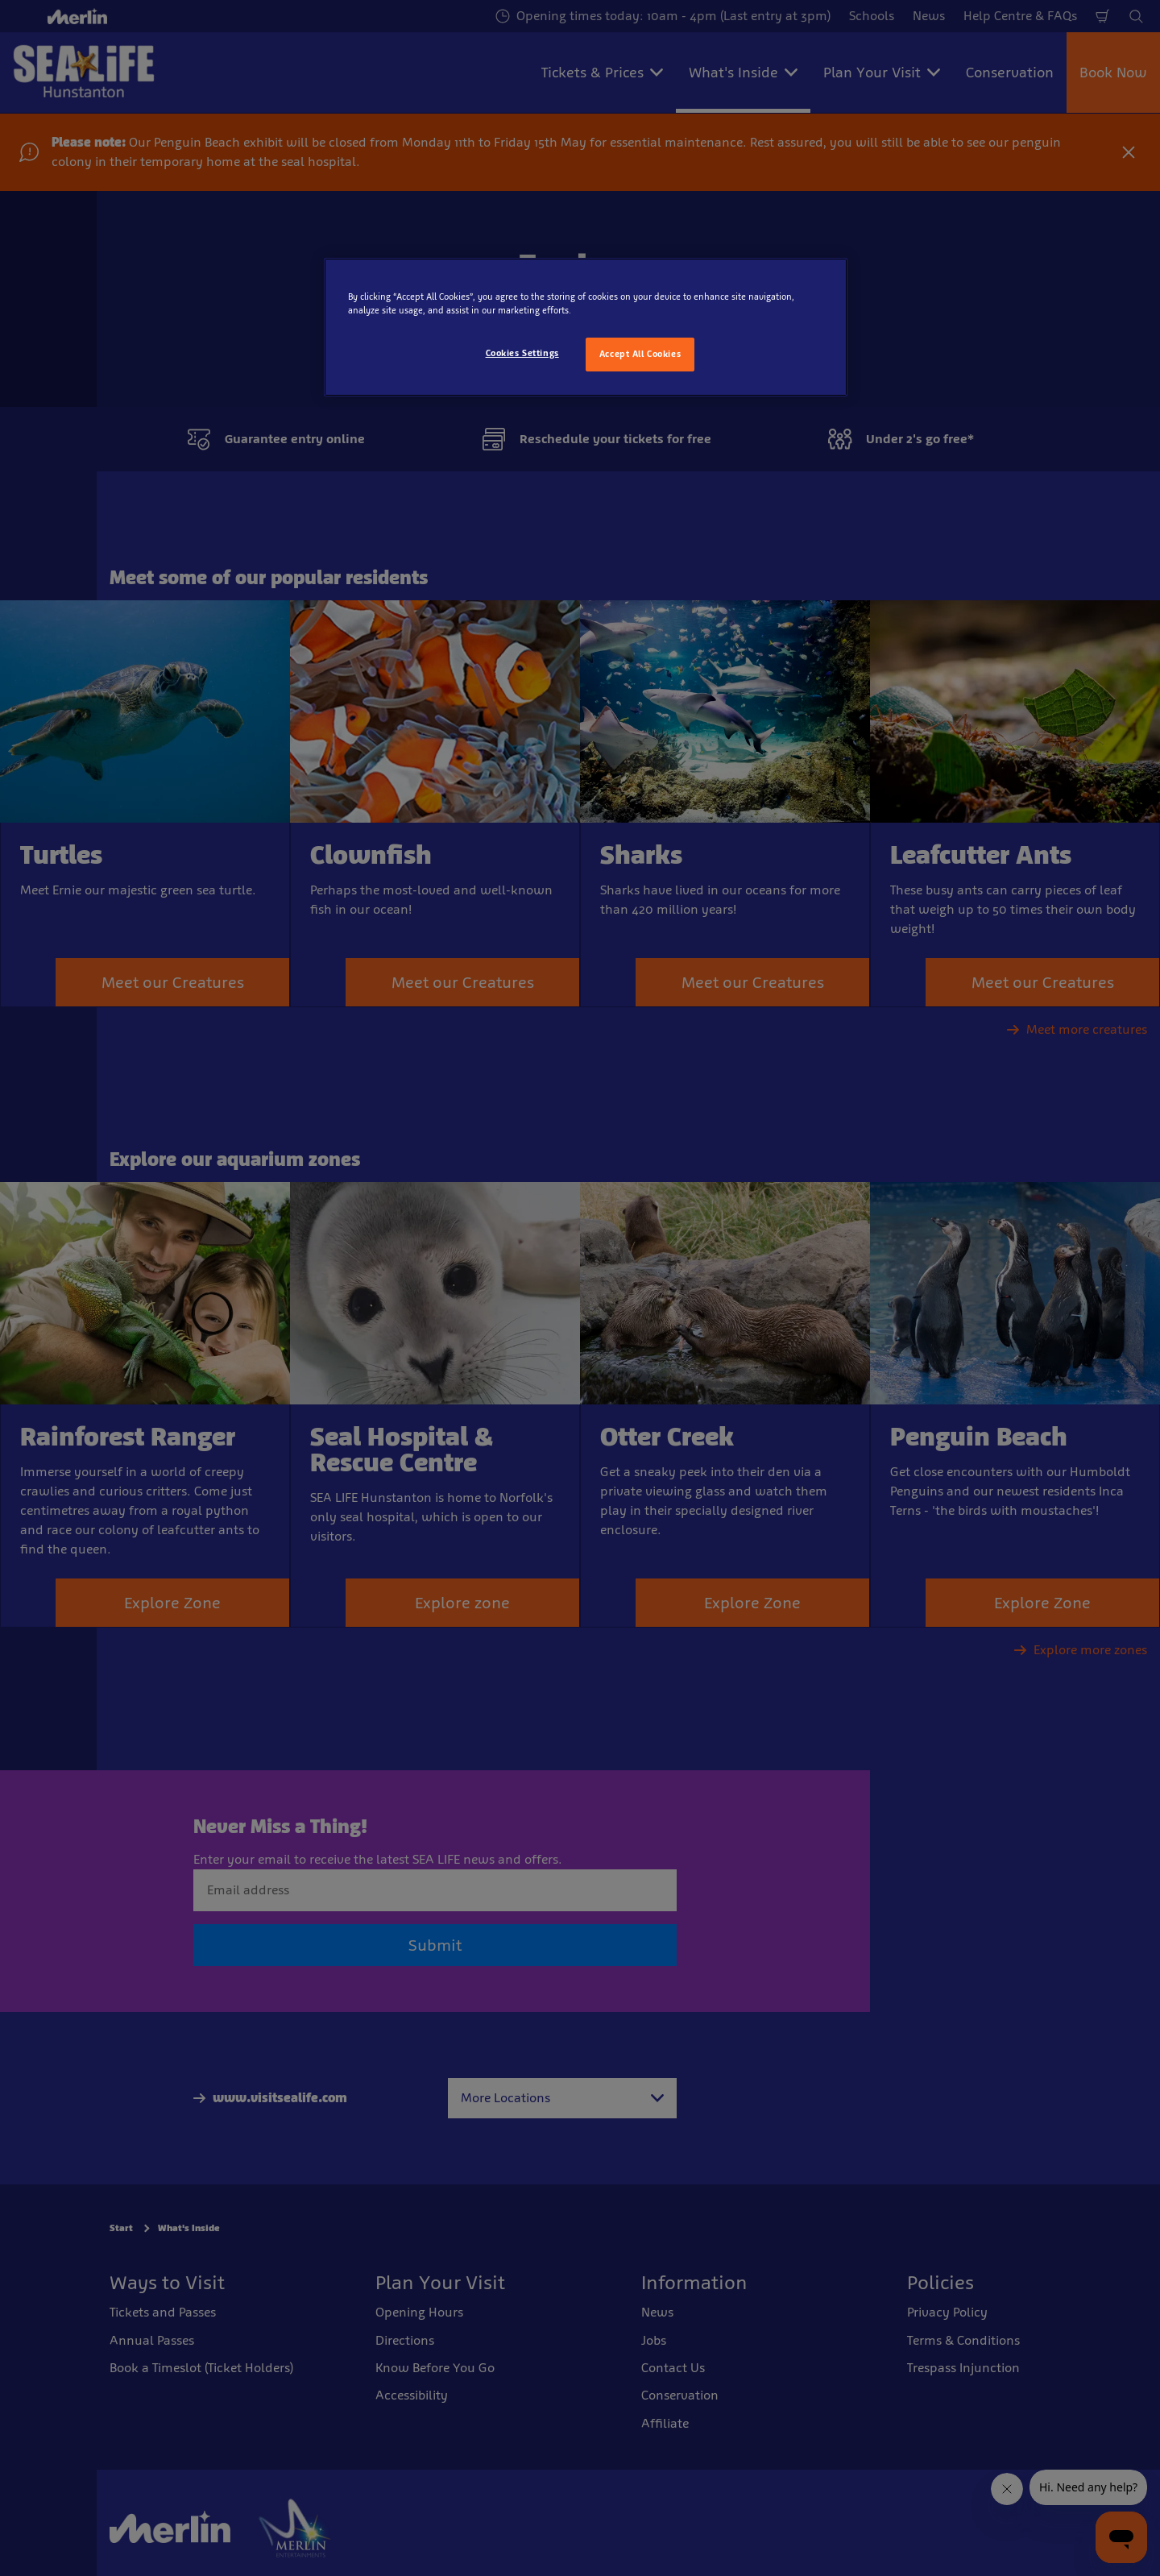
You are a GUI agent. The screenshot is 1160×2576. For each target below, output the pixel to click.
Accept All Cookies (640, 353)
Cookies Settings (522, 353)
